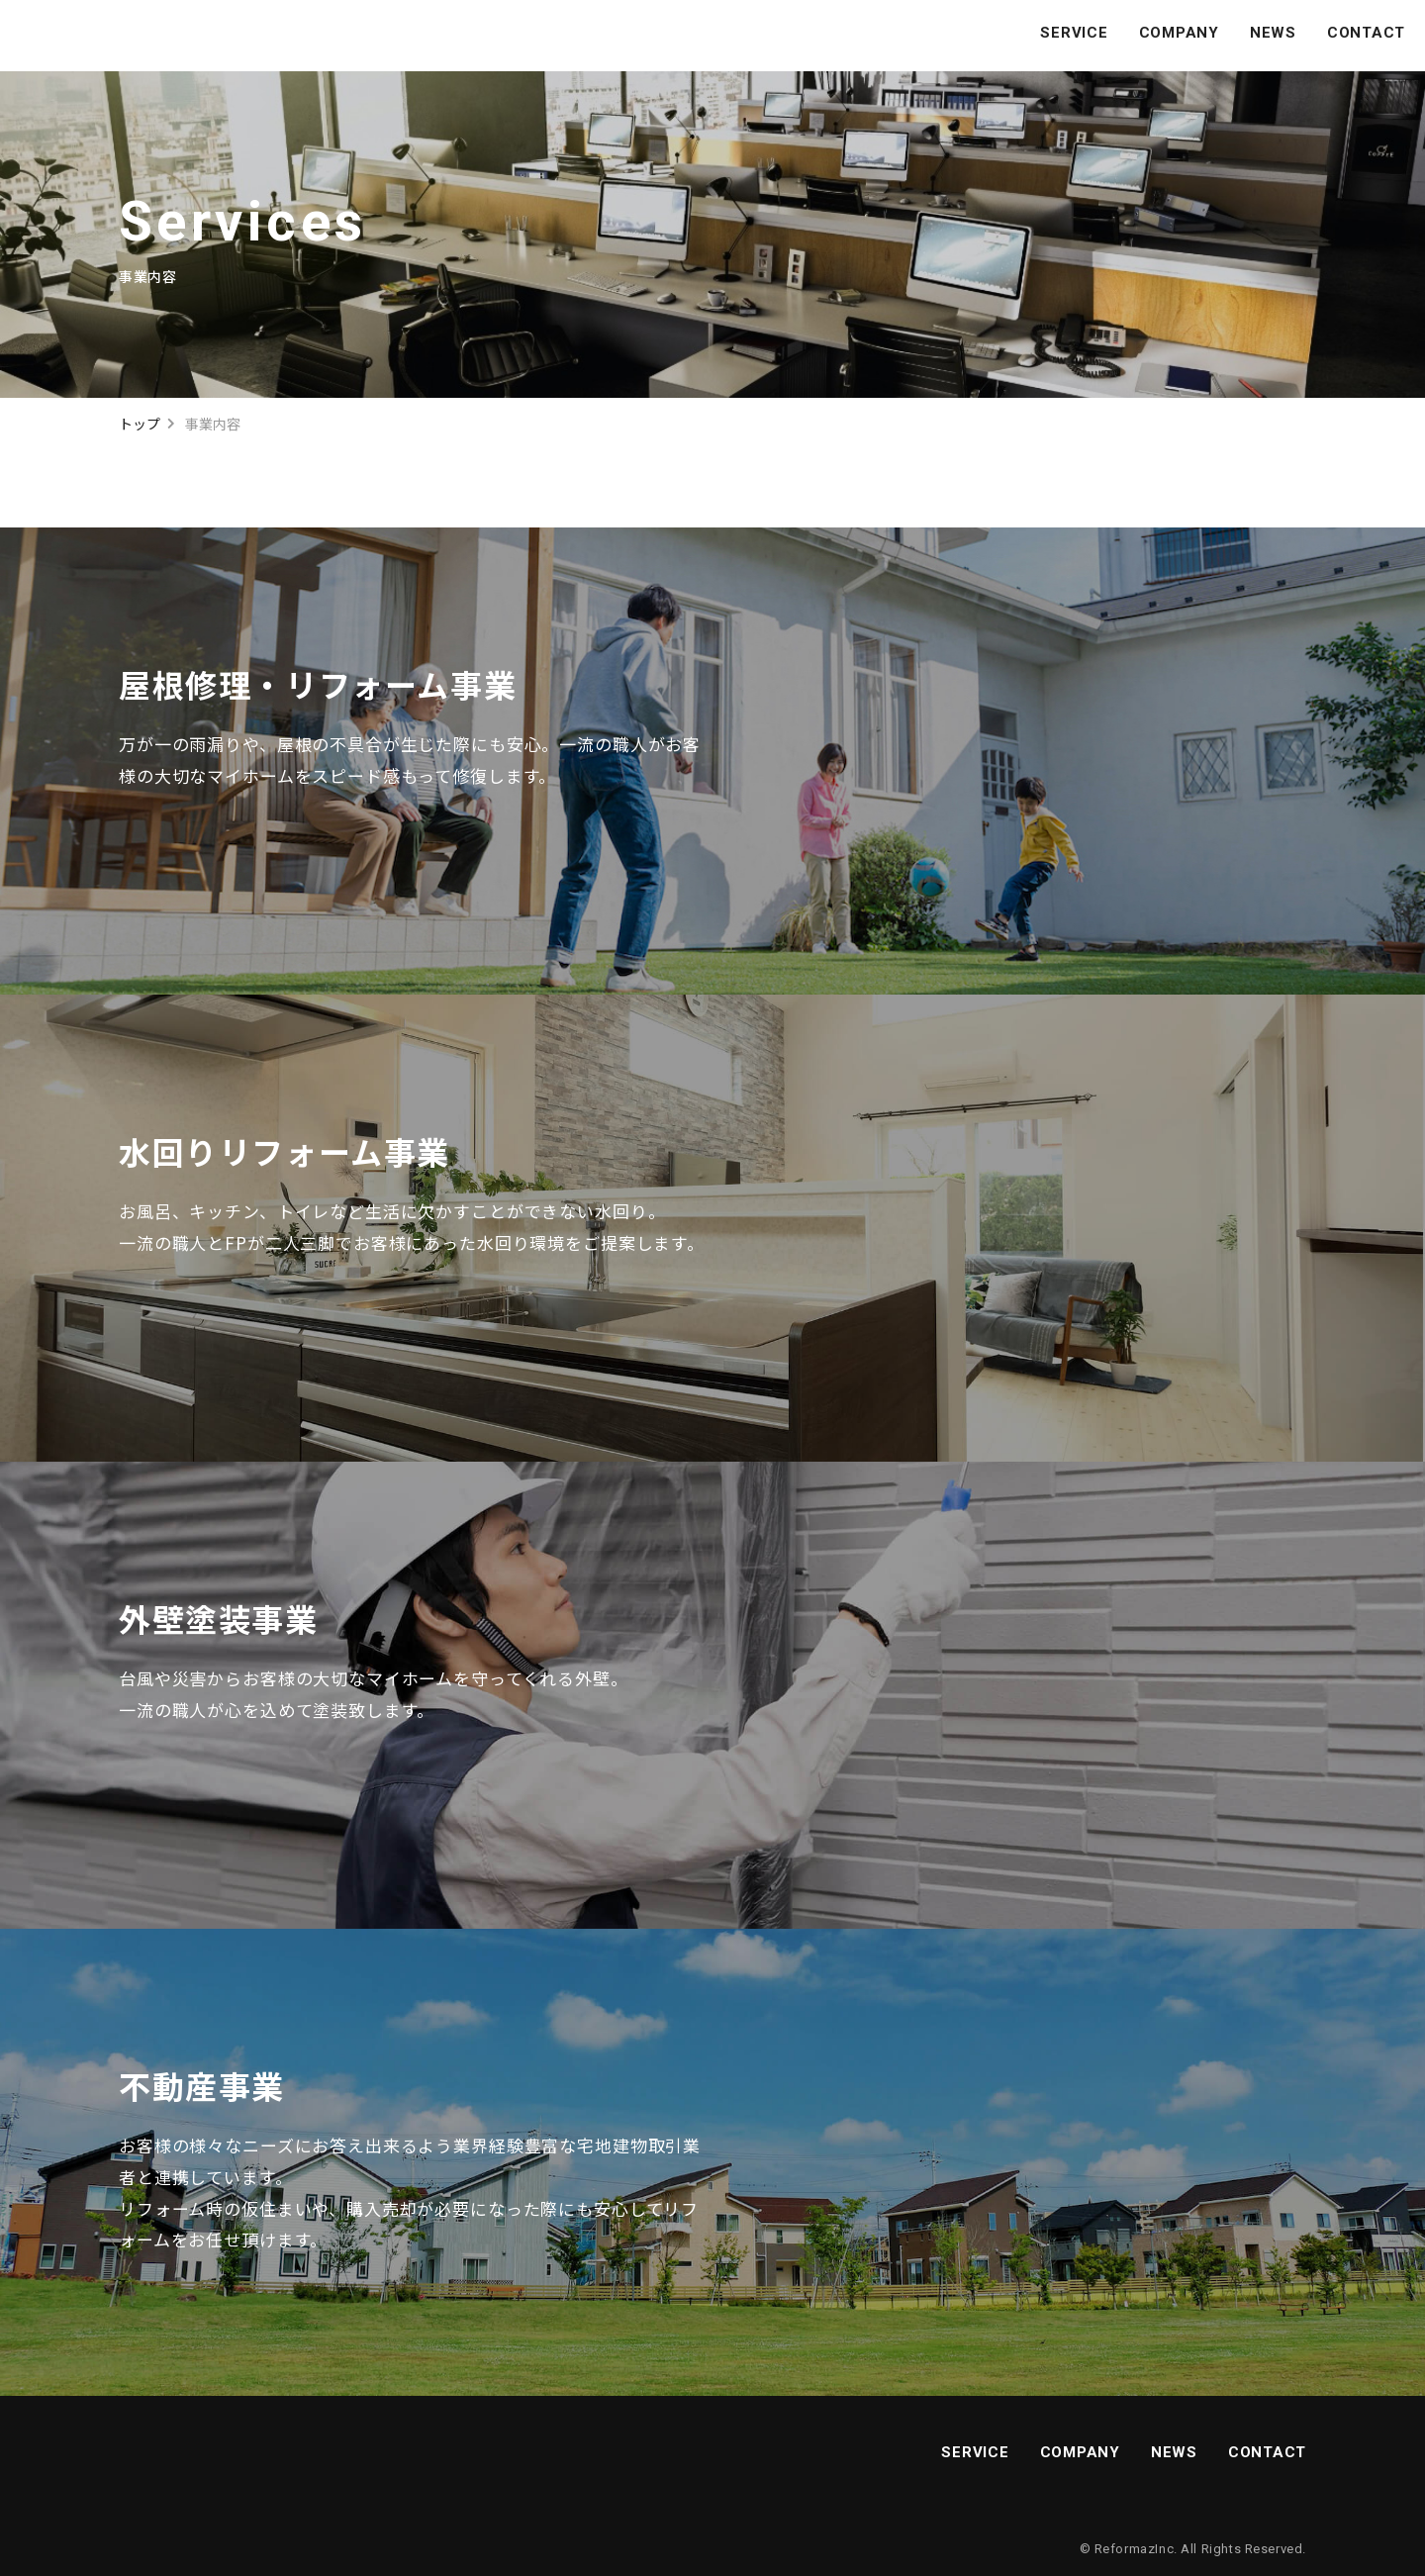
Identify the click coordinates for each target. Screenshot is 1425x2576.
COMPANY (1179, 33)
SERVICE (1073, 33)
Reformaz (1125, 2548)
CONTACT (1366, 33)
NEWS (1273, 33)
